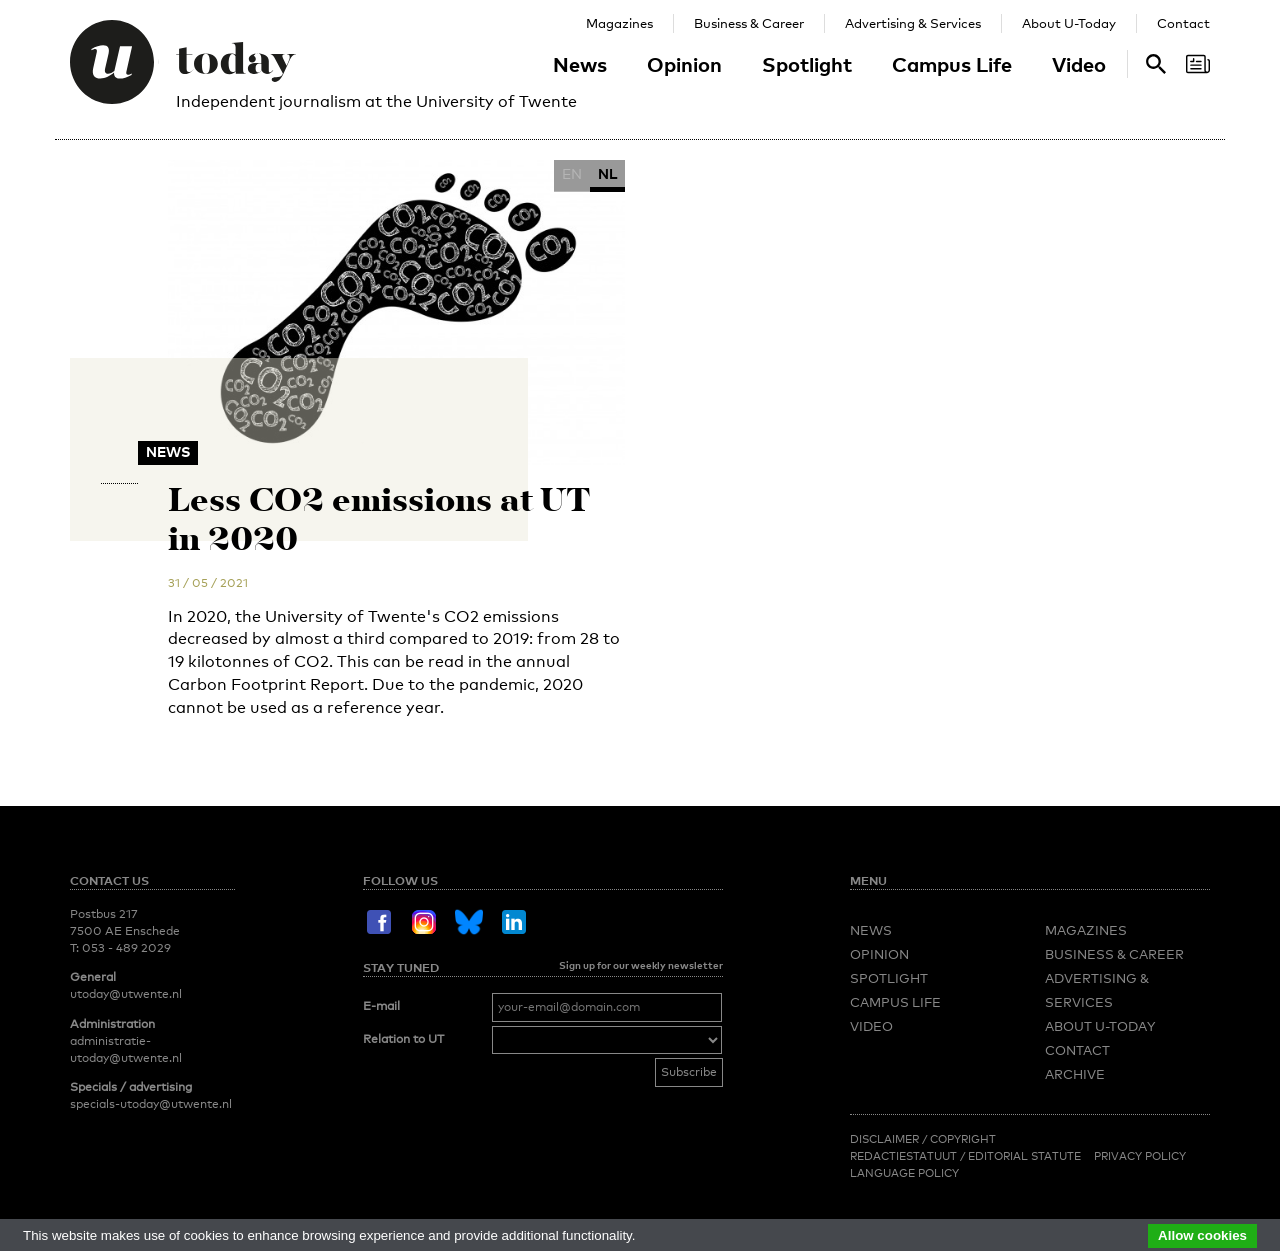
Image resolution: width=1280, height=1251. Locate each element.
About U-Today (1069, 23)
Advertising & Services (913, 23)
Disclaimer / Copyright (923, 1139)
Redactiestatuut (905, 1156)
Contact (1183, 23)
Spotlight (807, 64)
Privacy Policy (1140, 1156)
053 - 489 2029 (126, 948)
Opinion (684, 64)
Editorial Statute (1024, 1156)
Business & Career (749, 23)
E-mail (381, 1006)
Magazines (619, 23)
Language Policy (904, 1173)
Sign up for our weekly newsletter (641, 965)
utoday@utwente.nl (126, 994)
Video (1079, 64)
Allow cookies (1202, 1235)
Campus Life (952, 64)
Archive (1075, 1074)
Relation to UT (403, 1039)
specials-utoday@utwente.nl (151, 1104)
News (580, 64)
